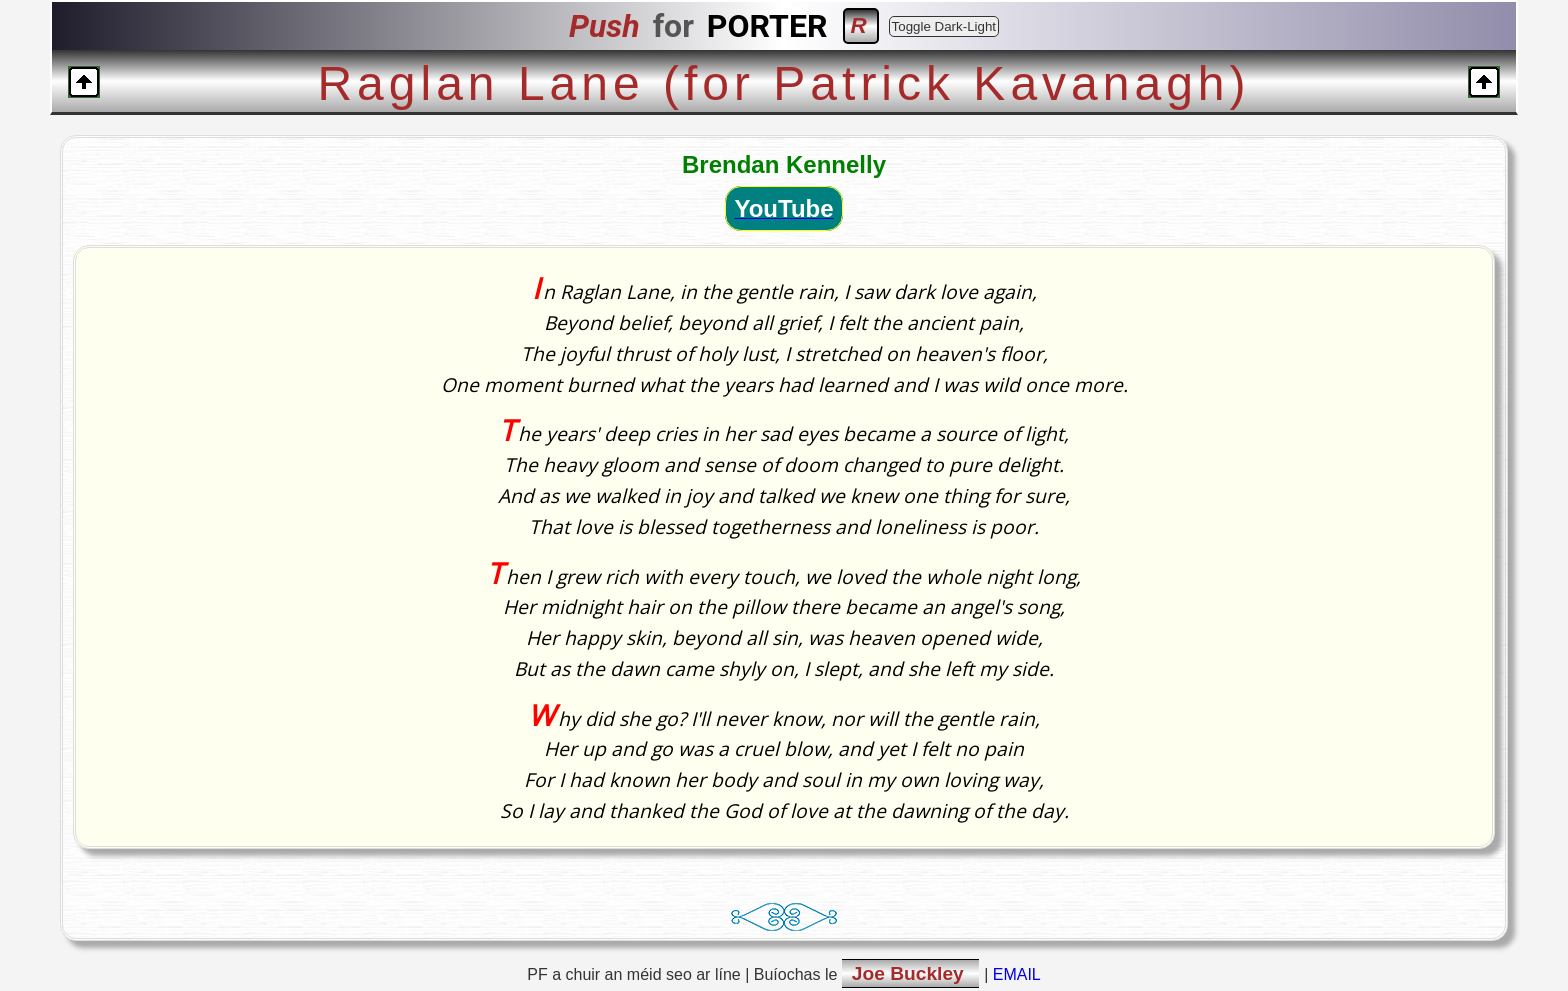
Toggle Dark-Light (944, 26)
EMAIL (1017, 974)
